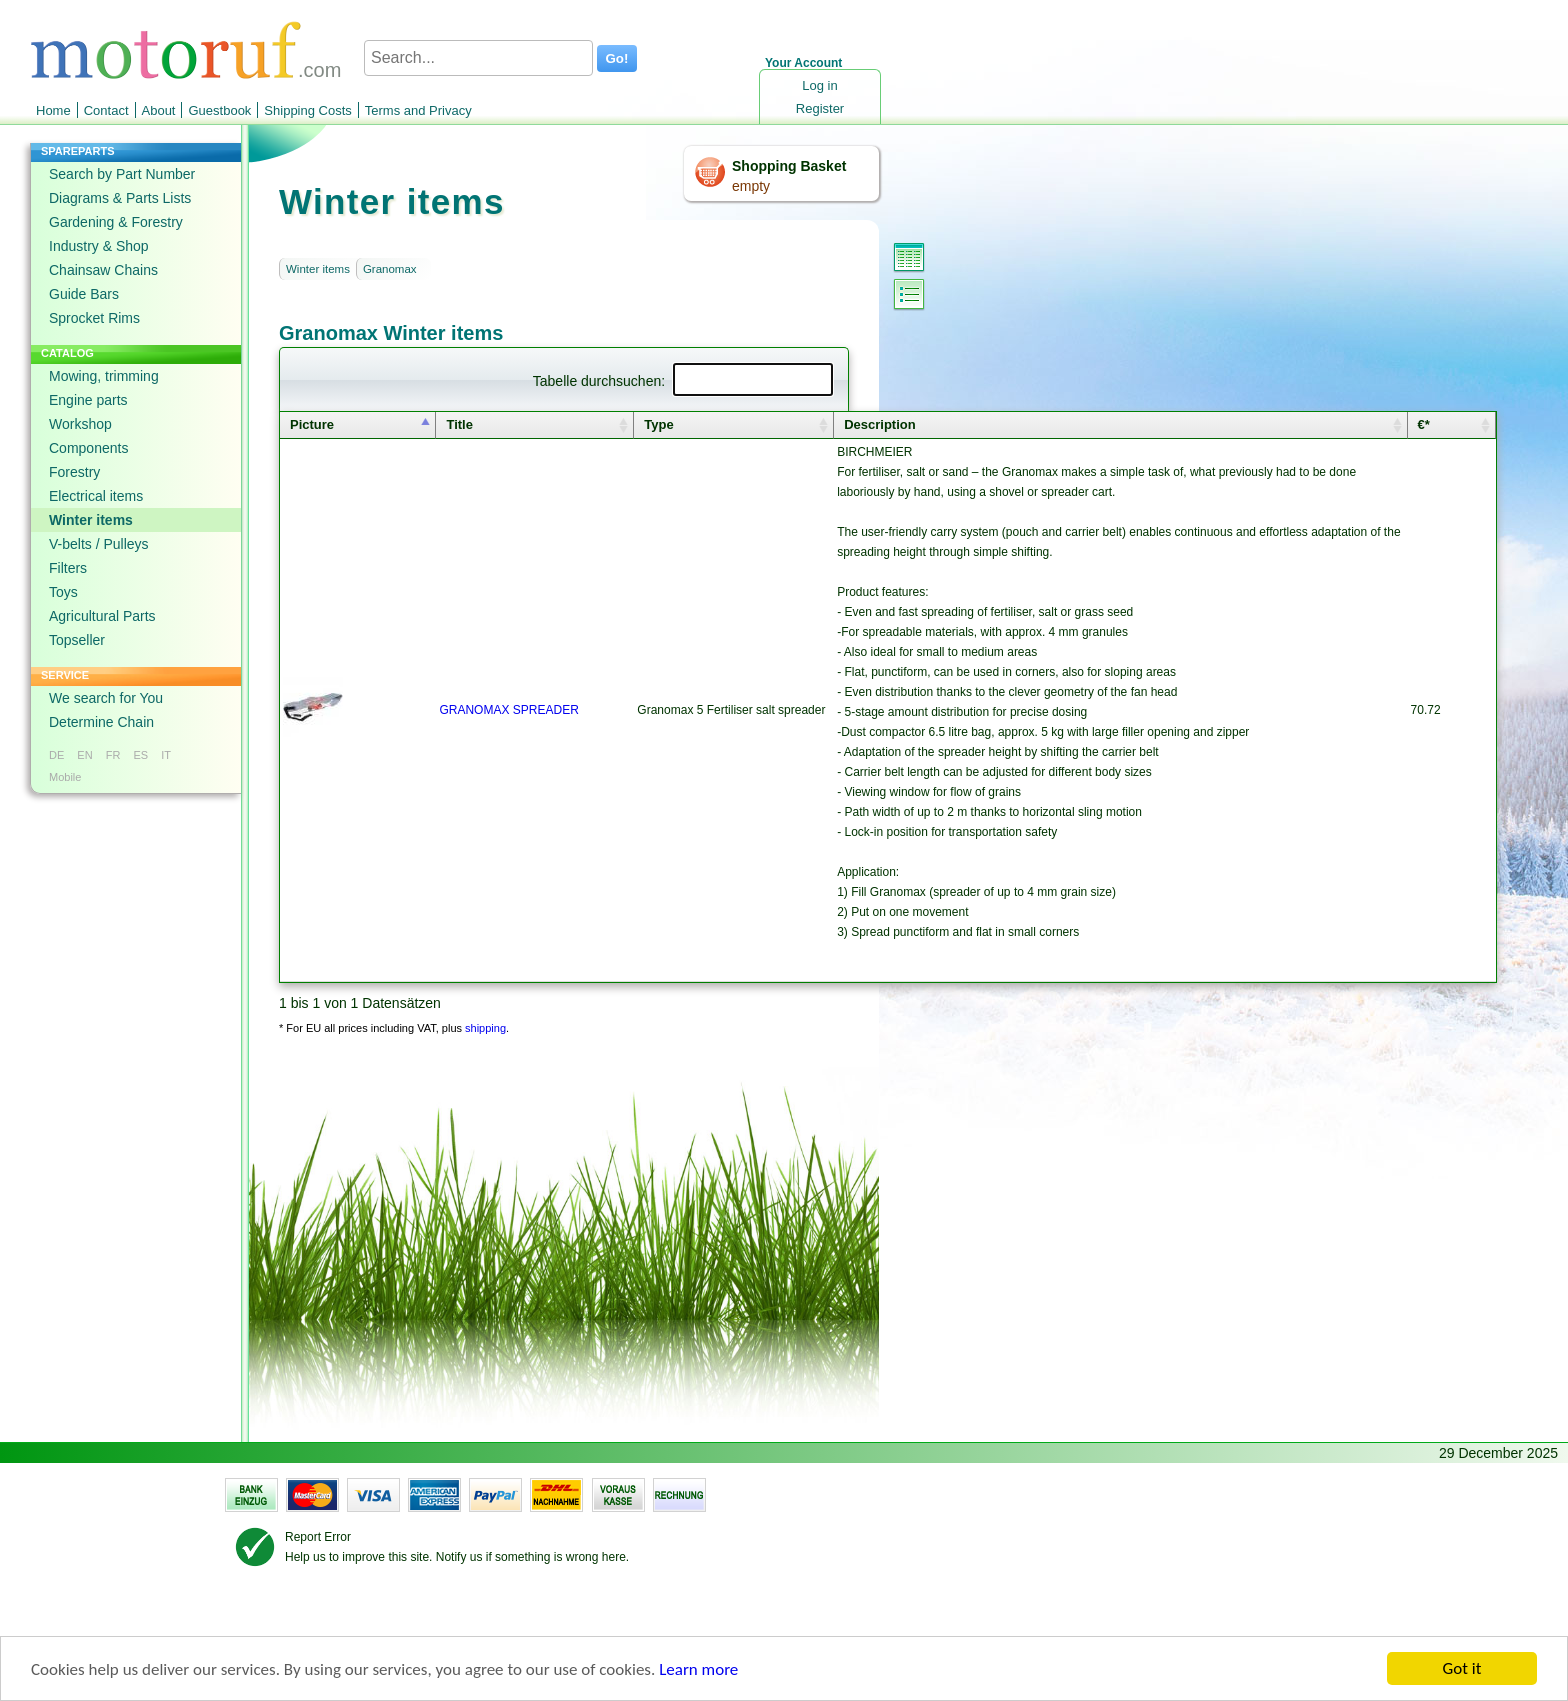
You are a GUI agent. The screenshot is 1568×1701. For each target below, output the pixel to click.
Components (88, 448)
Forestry (74, 472)
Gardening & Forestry (116, 222)
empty (751, 186)
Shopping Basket (789, 166)
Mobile (65, 777)
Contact (106, 110)
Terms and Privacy (418, 110)
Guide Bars (84, 294)
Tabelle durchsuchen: (683, 381)
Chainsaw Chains (103, 270)
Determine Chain (101, 722)
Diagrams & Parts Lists (120, 198)
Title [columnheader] (459, 424)
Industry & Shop (99, 246)
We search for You (106, 698)
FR (113, 755)
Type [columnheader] (658, 424)
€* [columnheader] (1424, 424)
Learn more (698, 1670)
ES (140, 755)
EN (84, 755)
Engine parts (88, 400)
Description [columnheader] (880, 424)
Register (820, 108)
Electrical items (96, 496)
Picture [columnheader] (312, 424)
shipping (485, 1028)
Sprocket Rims (94, 318)
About (159, 110)
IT (166, 755)
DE (56, 755)
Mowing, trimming (104, 376)
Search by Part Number (122, 174)
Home (53, 110)
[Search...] (478, 58)
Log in (819, 85)
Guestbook (219, 110)
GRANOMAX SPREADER (508, 710)
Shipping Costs (307, 110)
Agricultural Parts (102, 616)
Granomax (390, 269)
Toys (63, 592)
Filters (68, 568)
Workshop (80, 424)
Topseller (77, 640)
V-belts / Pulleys (99, 544)
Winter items (91, 520)
